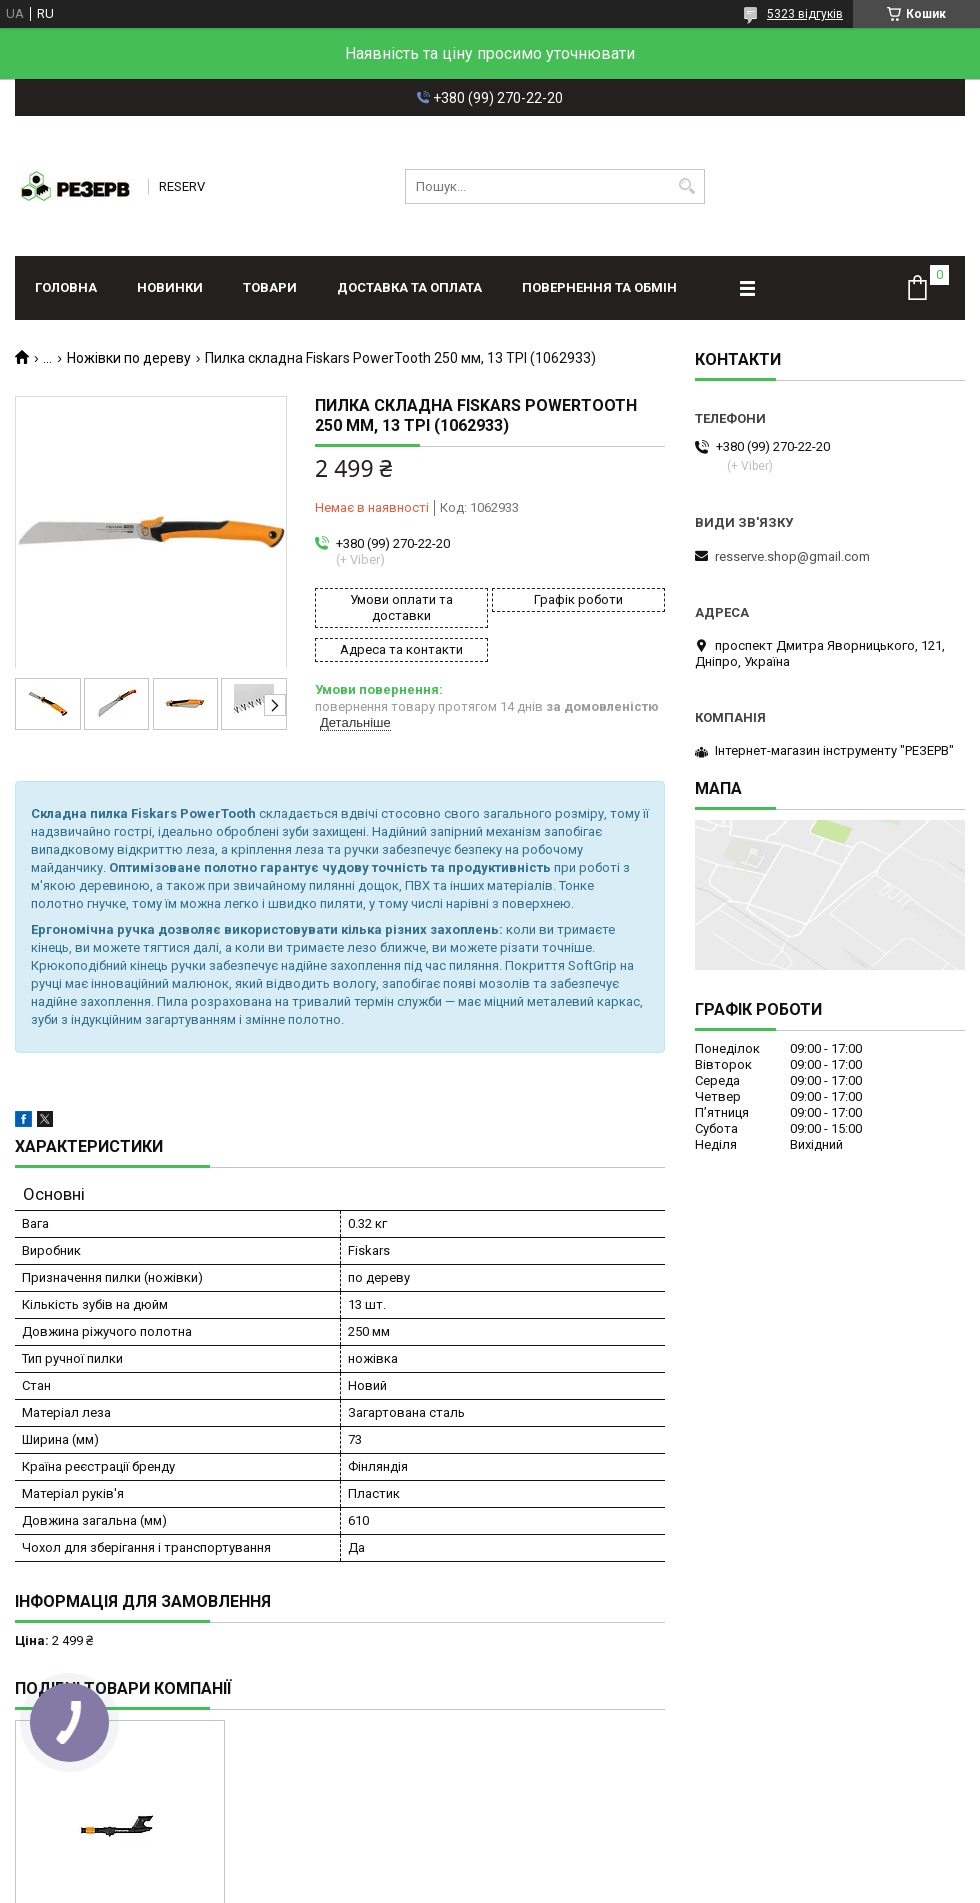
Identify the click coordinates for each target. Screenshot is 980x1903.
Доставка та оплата (409, 287)
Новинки (170, 287)
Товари (270, 287)
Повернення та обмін (599, 287)
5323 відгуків (805, 14)
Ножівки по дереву (129, 358)
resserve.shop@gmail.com (792, 556)
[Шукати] (687, 186)
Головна (66, 287)
